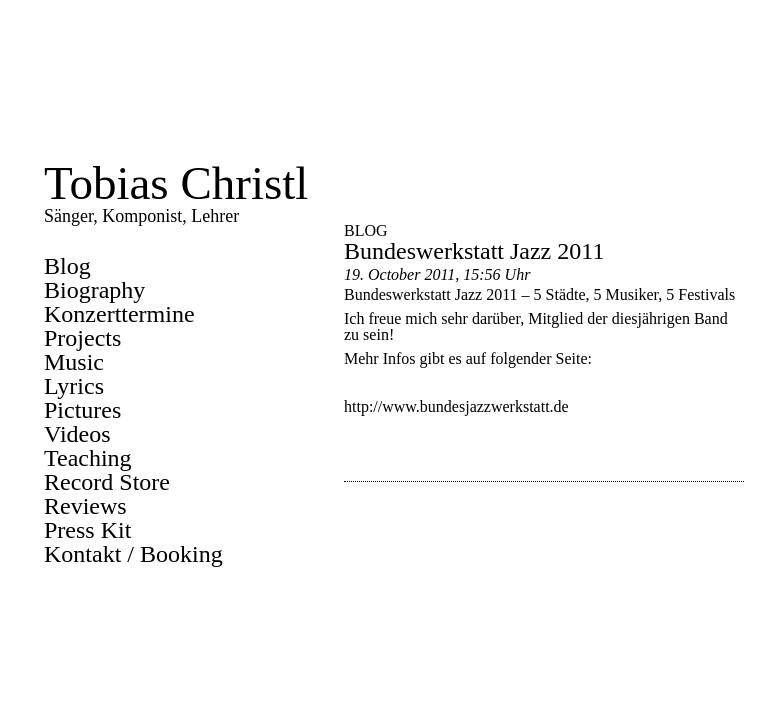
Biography (94, 290)
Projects (82, 338)
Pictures (82, 410)
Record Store (107, 482)
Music (74, 362)
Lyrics (74, 386)
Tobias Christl (176, 183)
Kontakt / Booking (133, 554)
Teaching (88, 458)
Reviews (85, 506)
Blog (67, 266)
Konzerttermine (119, 314)
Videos (77, 434)
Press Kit (87, 530)
